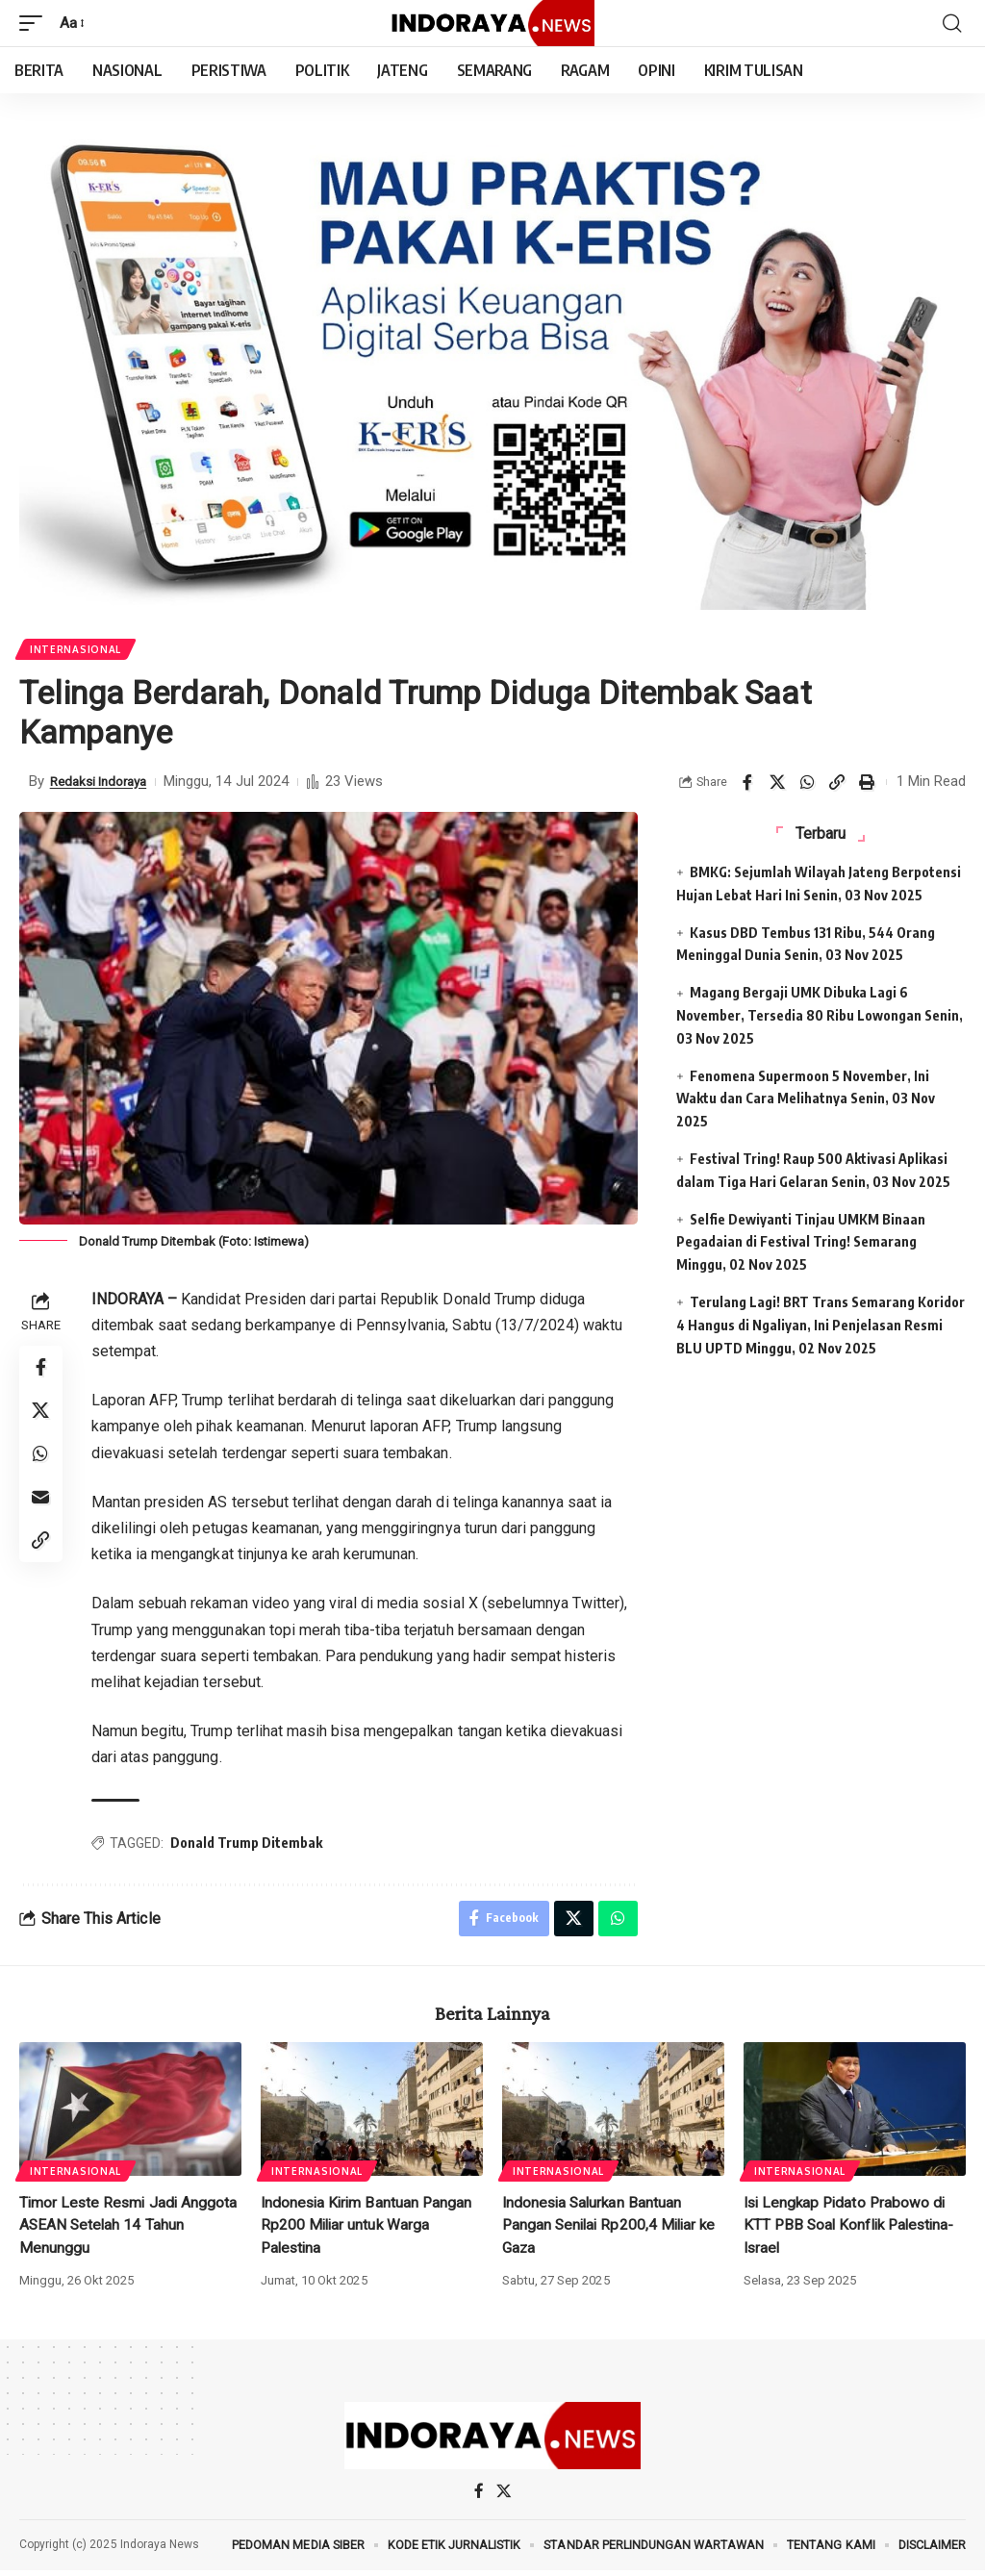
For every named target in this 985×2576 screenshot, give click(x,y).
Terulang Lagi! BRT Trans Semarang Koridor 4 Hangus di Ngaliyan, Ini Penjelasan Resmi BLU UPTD (820, 1327)
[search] (951, 23)
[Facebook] (479, 2497)
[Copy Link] (836, 784)
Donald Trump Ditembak (249, 1844)
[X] (503, 2497)
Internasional (76, 650)
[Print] (866, 784)
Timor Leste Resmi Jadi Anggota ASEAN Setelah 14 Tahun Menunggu (130, 2229)
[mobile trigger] (35, 23)
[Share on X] (777, 784)
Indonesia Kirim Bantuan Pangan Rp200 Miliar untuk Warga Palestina (369, 2229)
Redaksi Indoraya (104, 783)
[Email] (42, 1509)
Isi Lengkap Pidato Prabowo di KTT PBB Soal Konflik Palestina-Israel (853, 2229)
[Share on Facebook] (747, 784)
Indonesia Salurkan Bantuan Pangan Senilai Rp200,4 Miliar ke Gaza (612, 2229)
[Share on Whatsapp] (807, 784)
